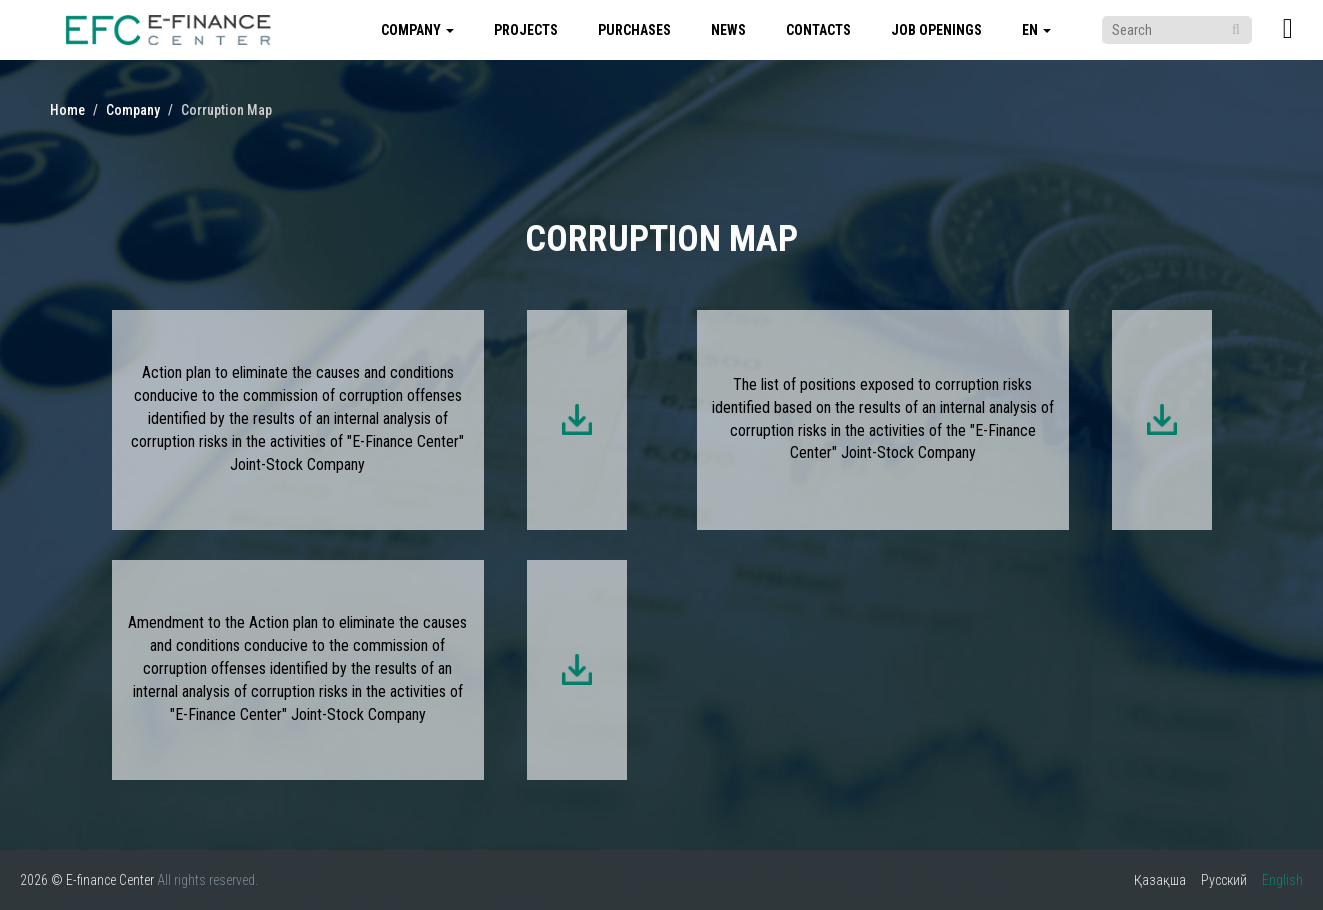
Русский (1224, 880)
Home (67, 110)
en (1036, 30)
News (728, 30)
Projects (526, 30)
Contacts (818, 30)
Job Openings (936, 30)
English (1282, 880)
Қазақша (1160, 880)
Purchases (634, 30)
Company (417, 30)
